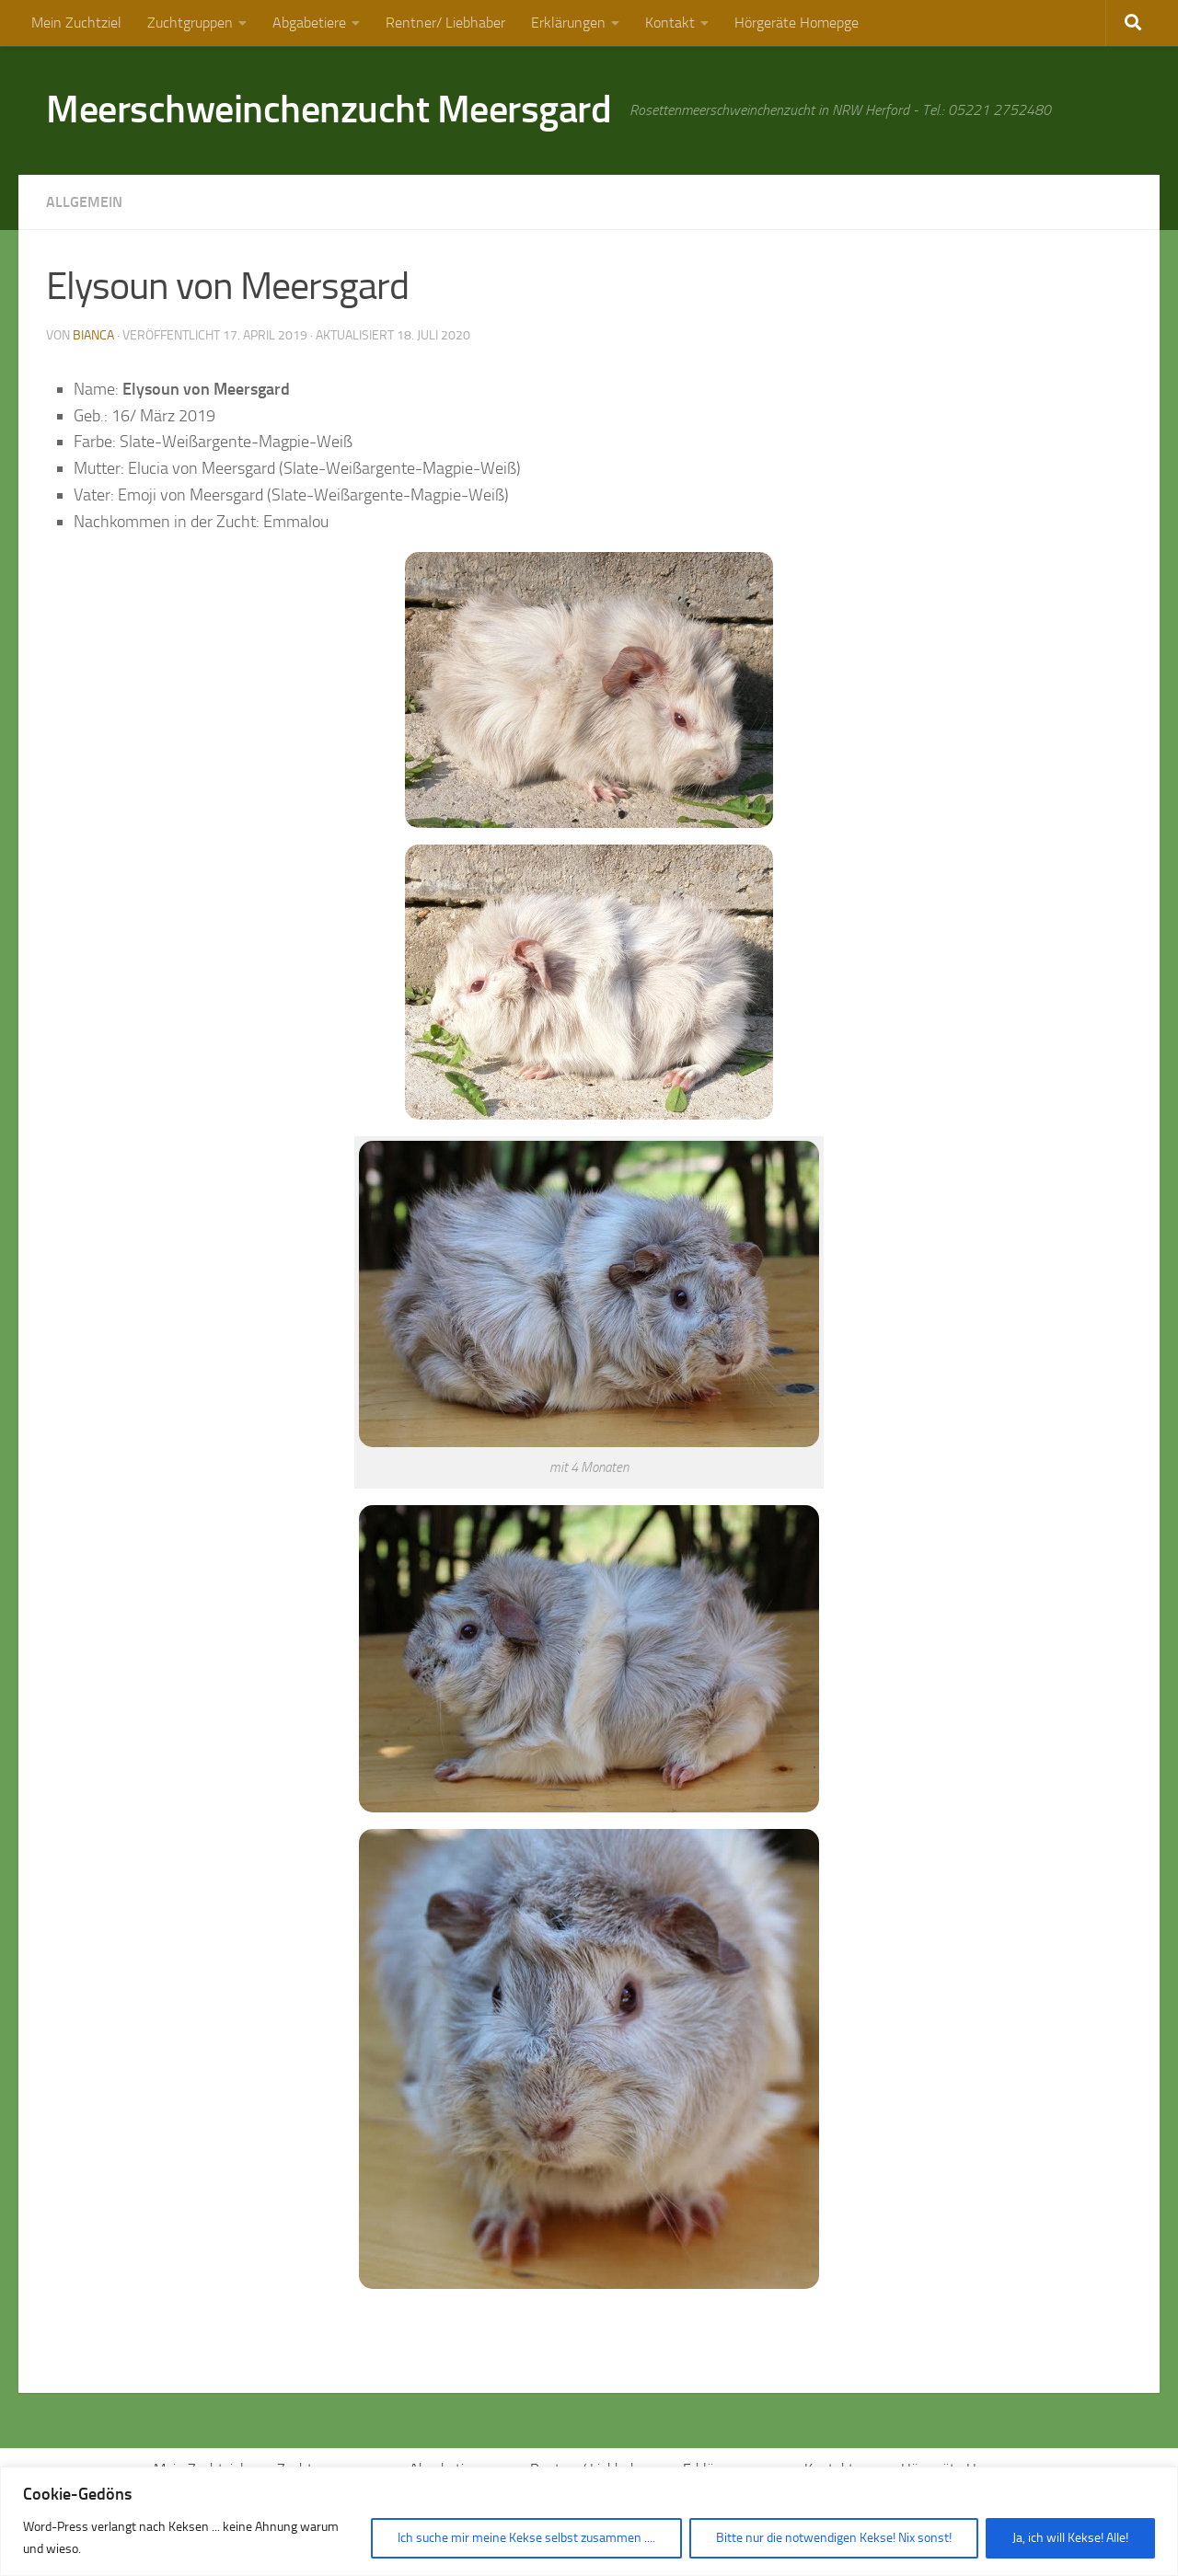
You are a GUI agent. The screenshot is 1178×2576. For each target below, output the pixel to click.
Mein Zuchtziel (76, 22)
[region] (589, 2521)
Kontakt (670, 22)
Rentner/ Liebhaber (445, 22)
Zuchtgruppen (190, 22)
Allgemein (84, 202)
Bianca (93, 335)
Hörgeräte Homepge (796, 22)
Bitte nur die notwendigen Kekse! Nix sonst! (834, 2538)
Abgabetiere (309, 22)
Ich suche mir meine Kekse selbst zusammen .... (526, 2538)
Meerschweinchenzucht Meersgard (328, 109)
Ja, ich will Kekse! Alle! (1070, 2538)
